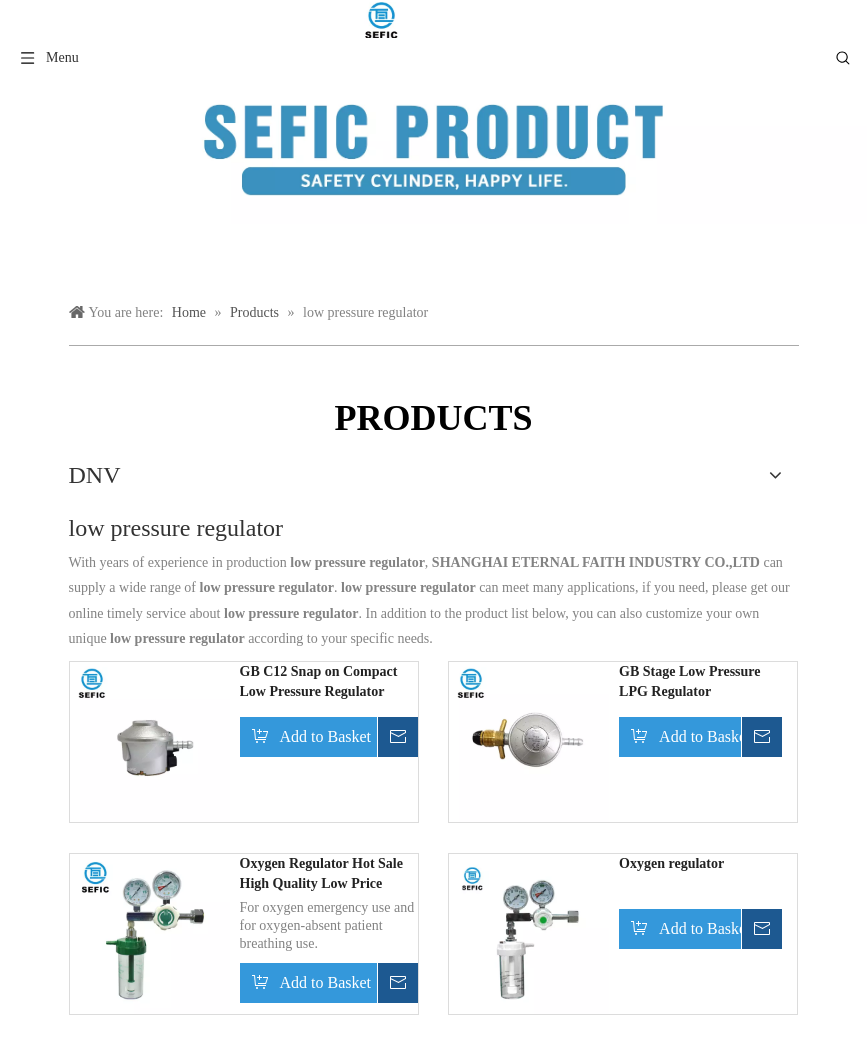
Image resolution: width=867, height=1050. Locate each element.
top (825, 964)
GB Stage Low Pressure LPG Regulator (689, 681)
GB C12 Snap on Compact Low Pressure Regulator (319, 681)
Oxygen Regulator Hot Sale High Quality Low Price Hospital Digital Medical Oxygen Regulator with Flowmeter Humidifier (321, 875)
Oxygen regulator (671, 863)
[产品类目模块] (433, 150)
